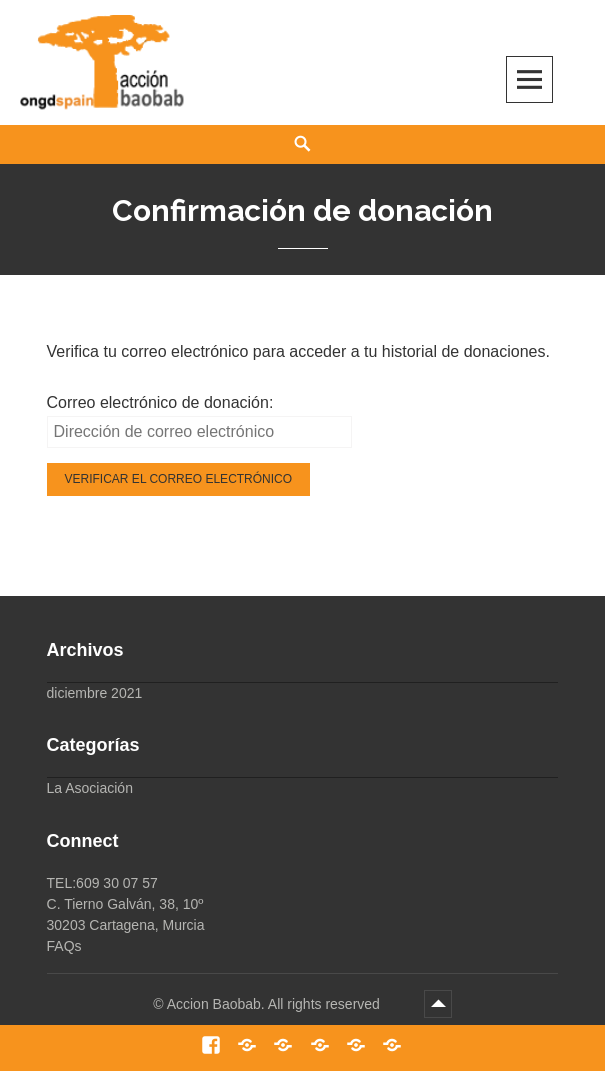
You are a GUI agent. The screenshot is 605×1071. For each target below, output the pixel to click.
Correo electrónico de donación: (160, 402)
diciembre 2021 (95, 693)
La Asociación (90, 788)
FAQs (64, 946)
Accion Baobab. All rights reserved (275, 1004)
